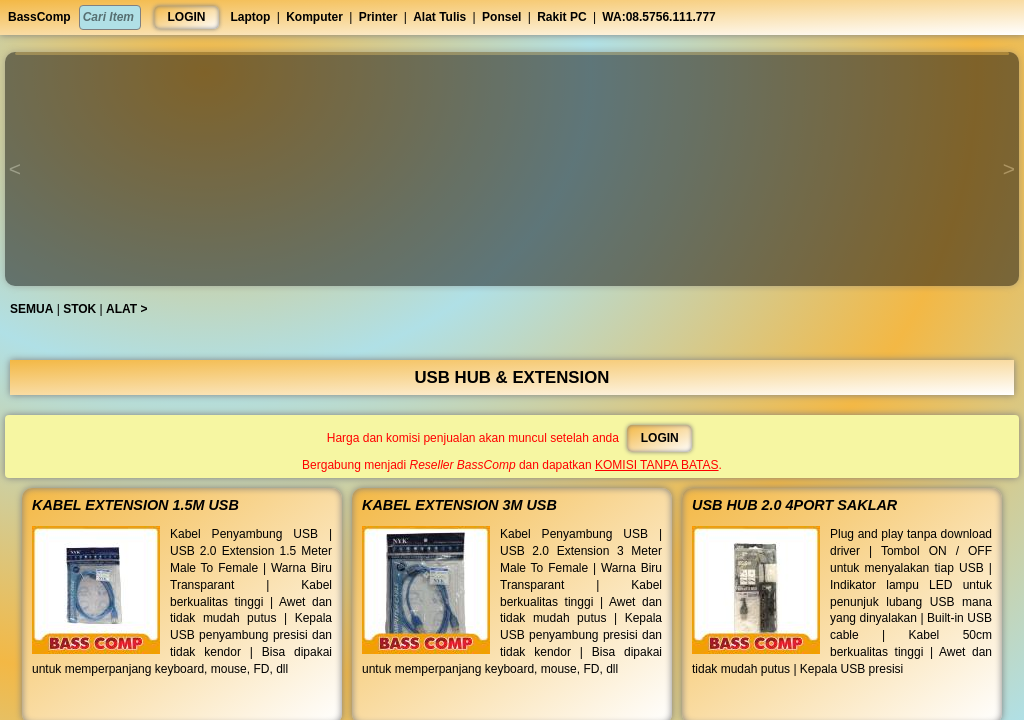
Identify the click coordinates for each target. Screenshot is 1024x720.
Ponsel (501, 17)
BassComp (39, 17)
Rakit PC (561, 17)
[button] (512, 53)
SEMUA (36, 309)
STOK (84, 309)
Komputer (314, 17)
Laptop (250, 17)
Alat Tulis (439, 17)
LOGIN (187, 17)
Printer (378, 17)
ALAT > (130, 309)
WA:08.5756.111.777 (658, 17)
